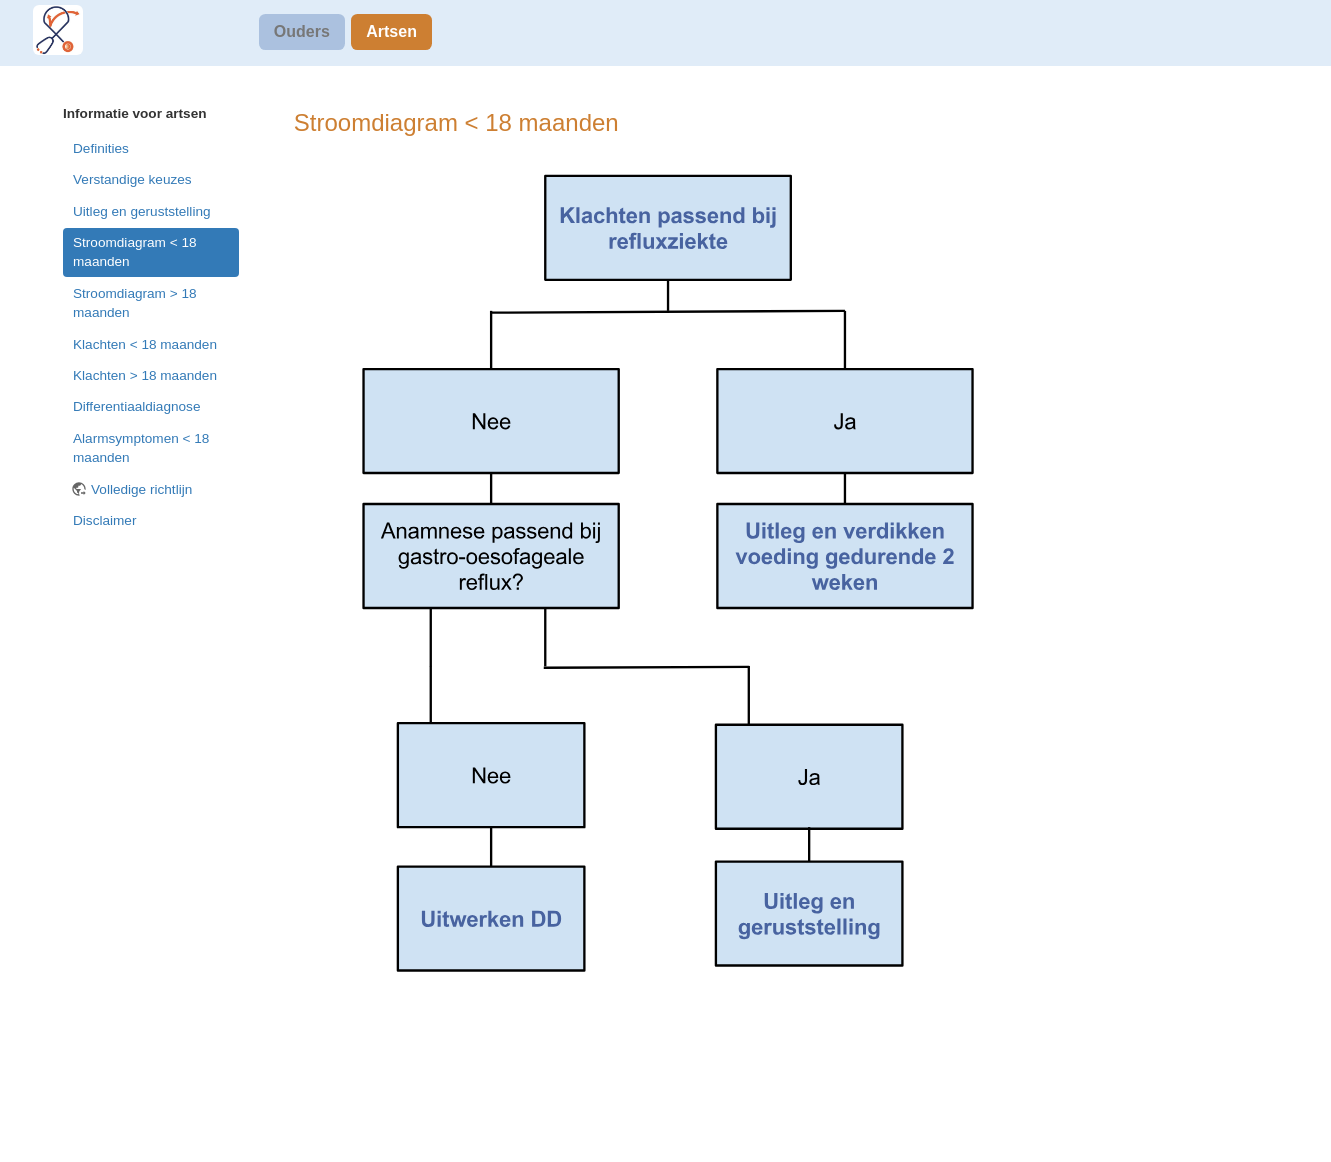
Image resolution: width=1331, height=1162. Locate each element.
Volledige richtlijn (141, 489)
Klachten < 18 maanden (145, 344)
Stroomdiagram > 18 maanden (135, 303)
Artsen (391, 31)
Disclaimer (104, 520)
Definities (101, 148)
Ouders (302, 31)
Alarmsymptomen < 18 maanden (141, 448)
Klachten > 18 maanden (145, 375)
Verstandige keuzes (132, 179)
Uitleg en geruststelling (142, 211)
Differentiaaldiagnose (136, 406)
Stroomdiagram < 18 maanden (135, 252)
